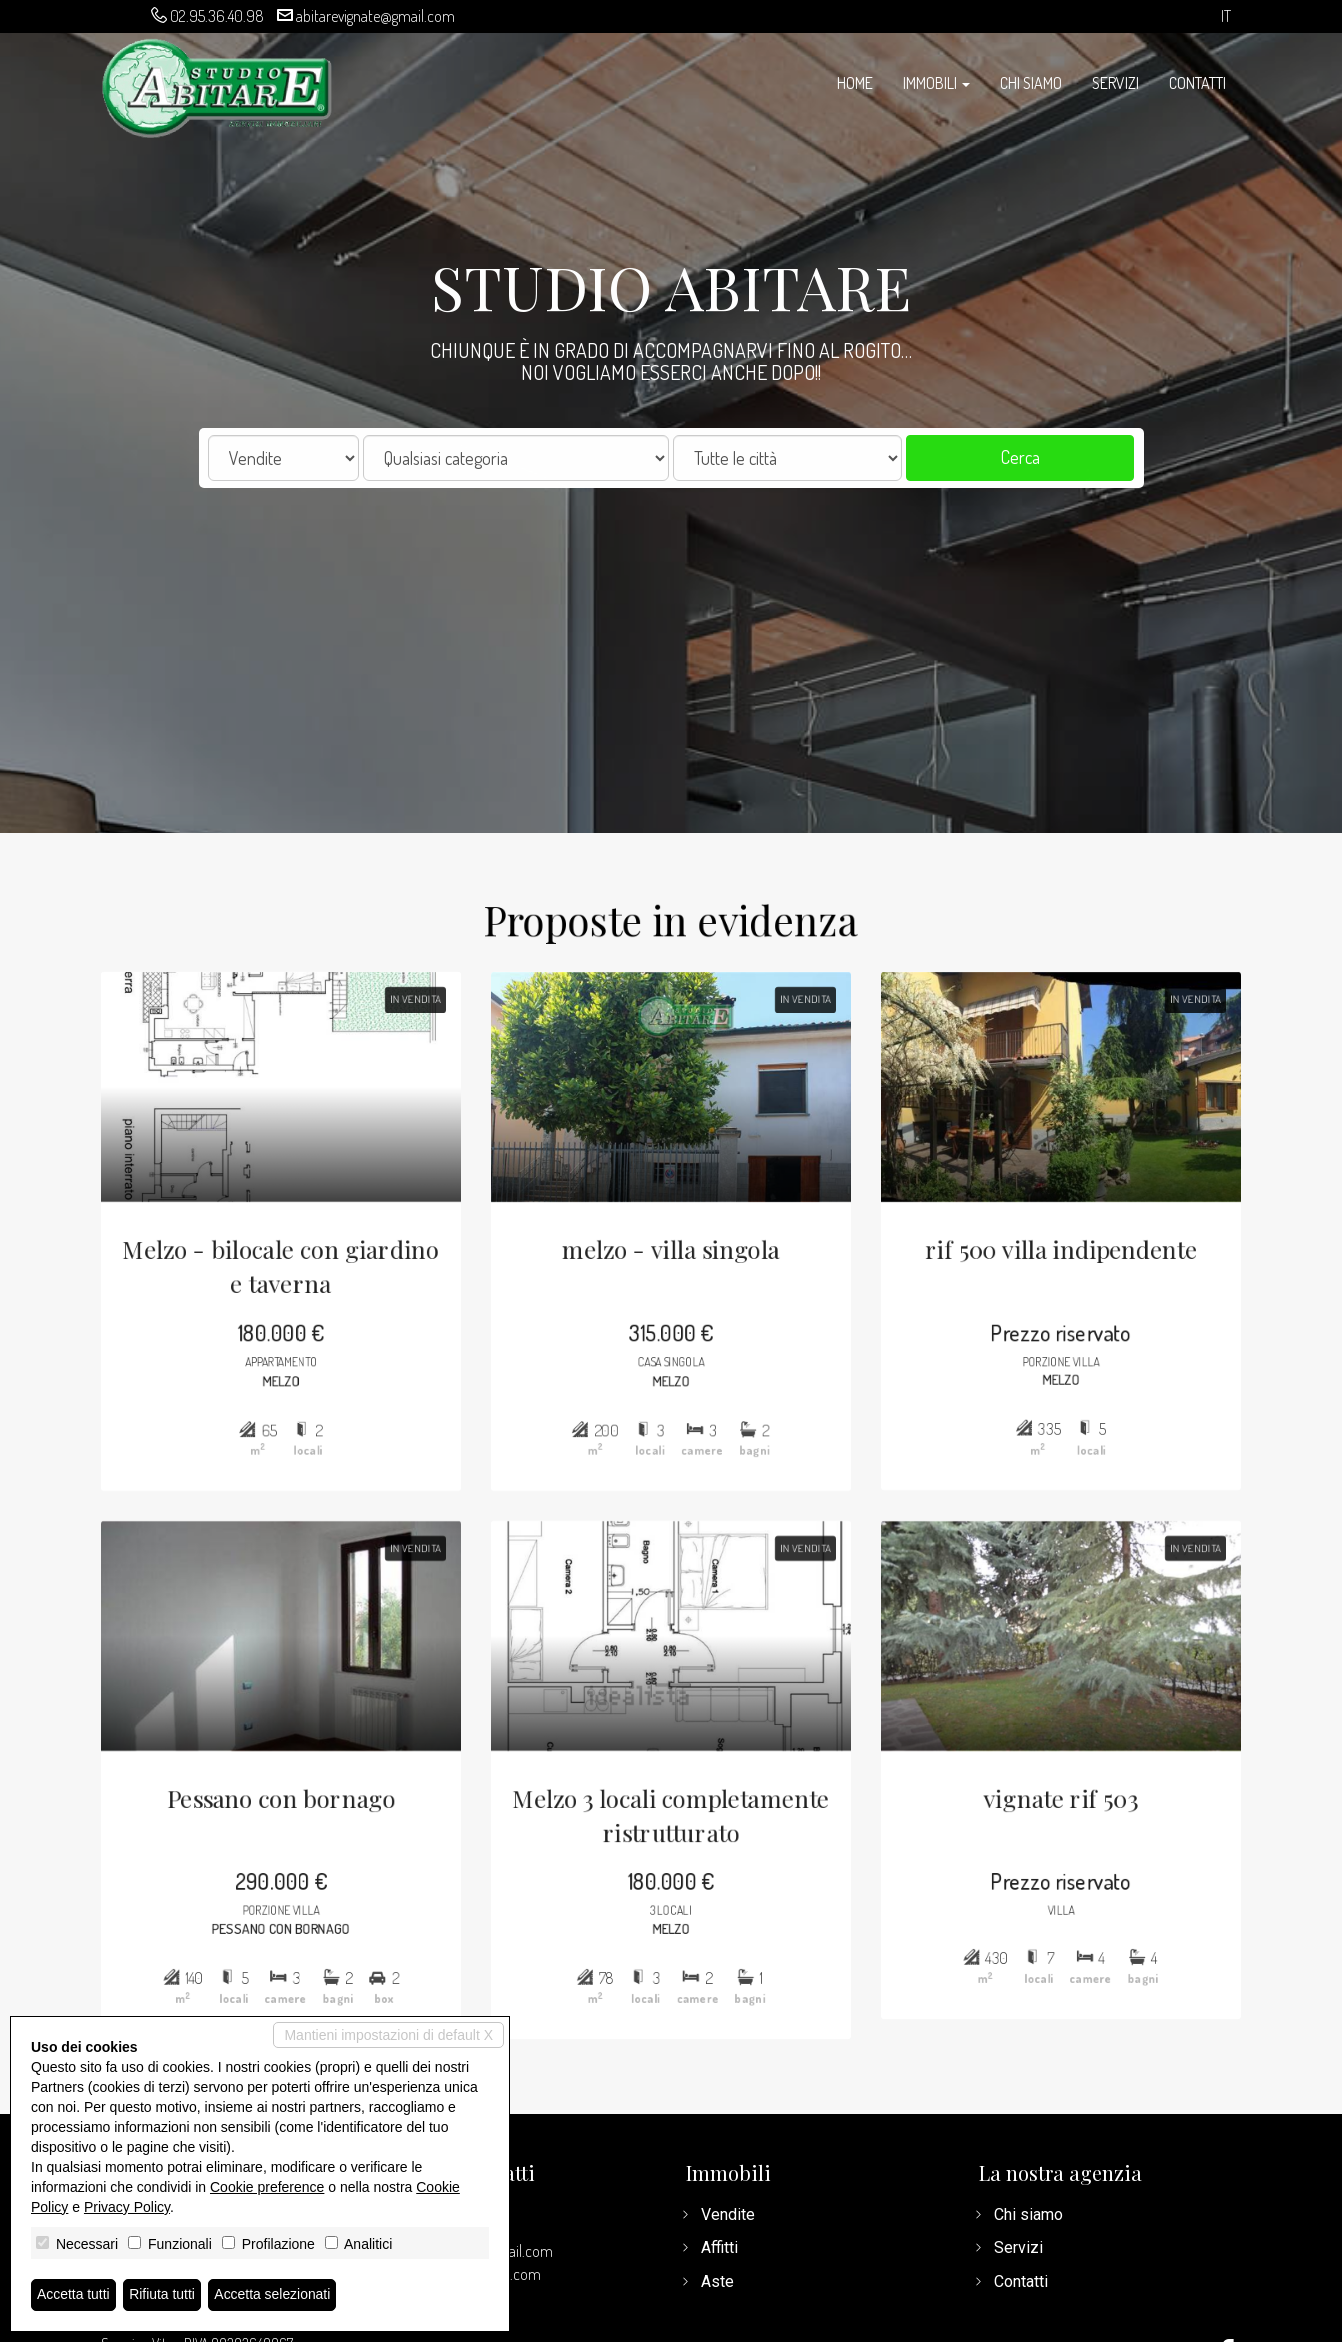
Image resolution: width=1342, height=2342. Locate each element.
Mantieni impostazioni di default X (388, 2035)
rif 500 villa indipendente (1073, 1241)
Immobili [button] (936, 83)
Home (855, 83)
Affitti (719, 2247)
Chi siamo (1031, 83)
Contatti (1197, 83)
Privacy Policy (127, 2207)
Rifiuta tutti (163, 2295)
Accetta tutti (73, 2295)
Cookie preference (267, 2187)
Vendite (728, 2214)
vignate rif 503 (1073, 1807)
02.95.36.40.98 (217, 16)
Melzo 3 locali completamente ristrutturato (671, 1825)
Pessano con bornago (268, 1807)
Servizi (1115, 83)
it (1226, 16)
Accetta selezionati (273, 2295)
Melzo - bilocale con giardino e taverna (269, 1259)
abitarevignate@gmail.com (375, 16)
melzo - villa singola (671, 1241)
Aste (717, 2281)
